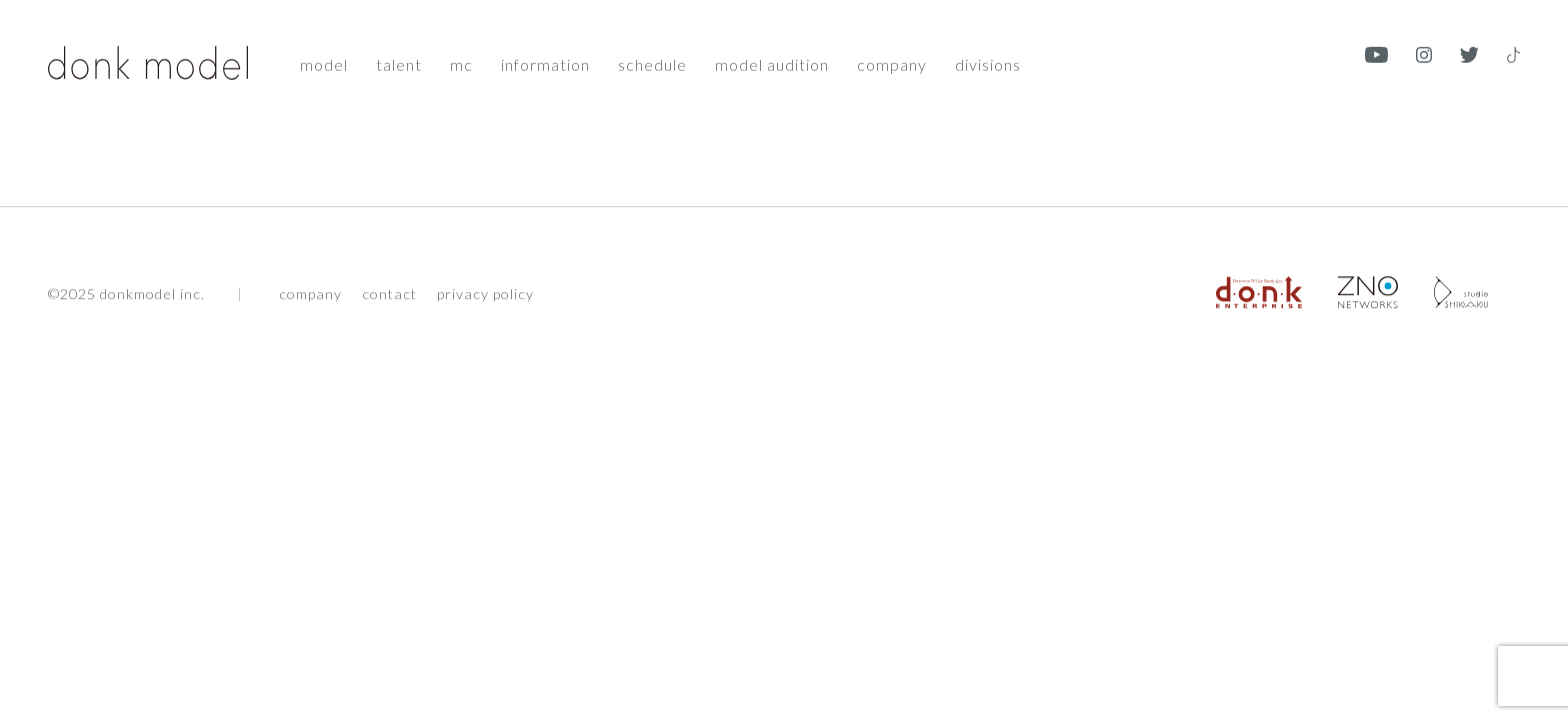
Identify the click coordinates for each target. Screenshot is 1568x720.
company (310, 296)
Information (545, 63)
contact (389, 296)
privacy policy (485, 296)
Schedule (652, 63)
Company (892, 63)
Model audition (772, 63)
